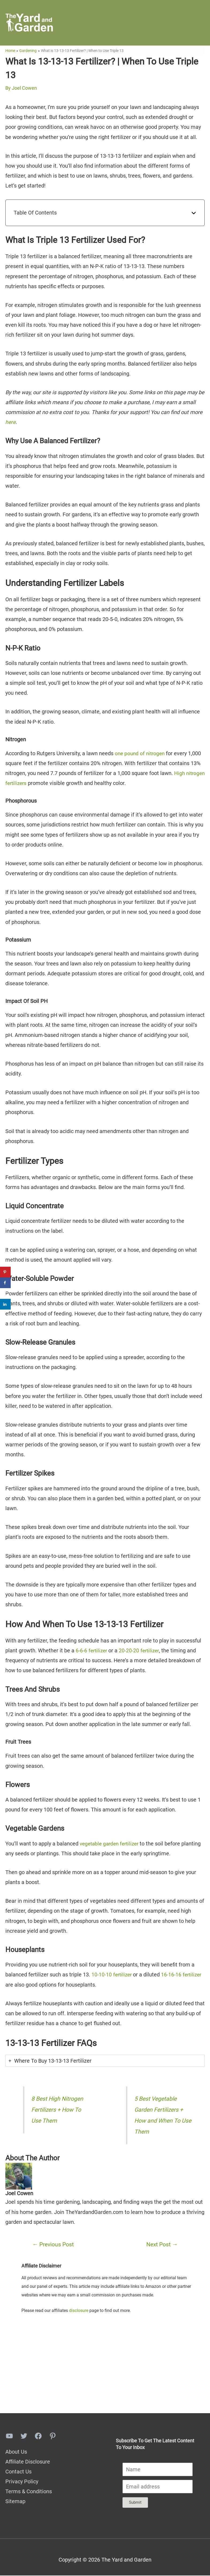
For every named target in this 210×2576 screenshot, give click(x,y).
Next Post (162, 2244)
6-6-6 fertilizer (92, 1651)
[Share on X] (5, 1293)
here (10, 422)
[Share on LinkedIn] (5, 1304)
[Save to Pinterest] (5, 1272)
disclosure (79, 2311)
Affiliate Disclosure (27, 2462)
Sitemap (15, 2502)
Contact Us (18, 2472)
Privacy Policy (21, 2482)
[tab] (105, 2061)
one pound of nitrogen (141, 753)
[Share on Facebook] (5, 1282)
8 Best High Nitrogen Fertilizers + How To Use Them (58, 2110)
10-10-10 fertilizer (112, 1975)
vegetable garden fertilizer (111, 1844)
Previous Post (53, 2244)
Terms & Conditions (28, 2492)
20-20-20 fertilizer (142, 1651)
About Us (16, 2452)
